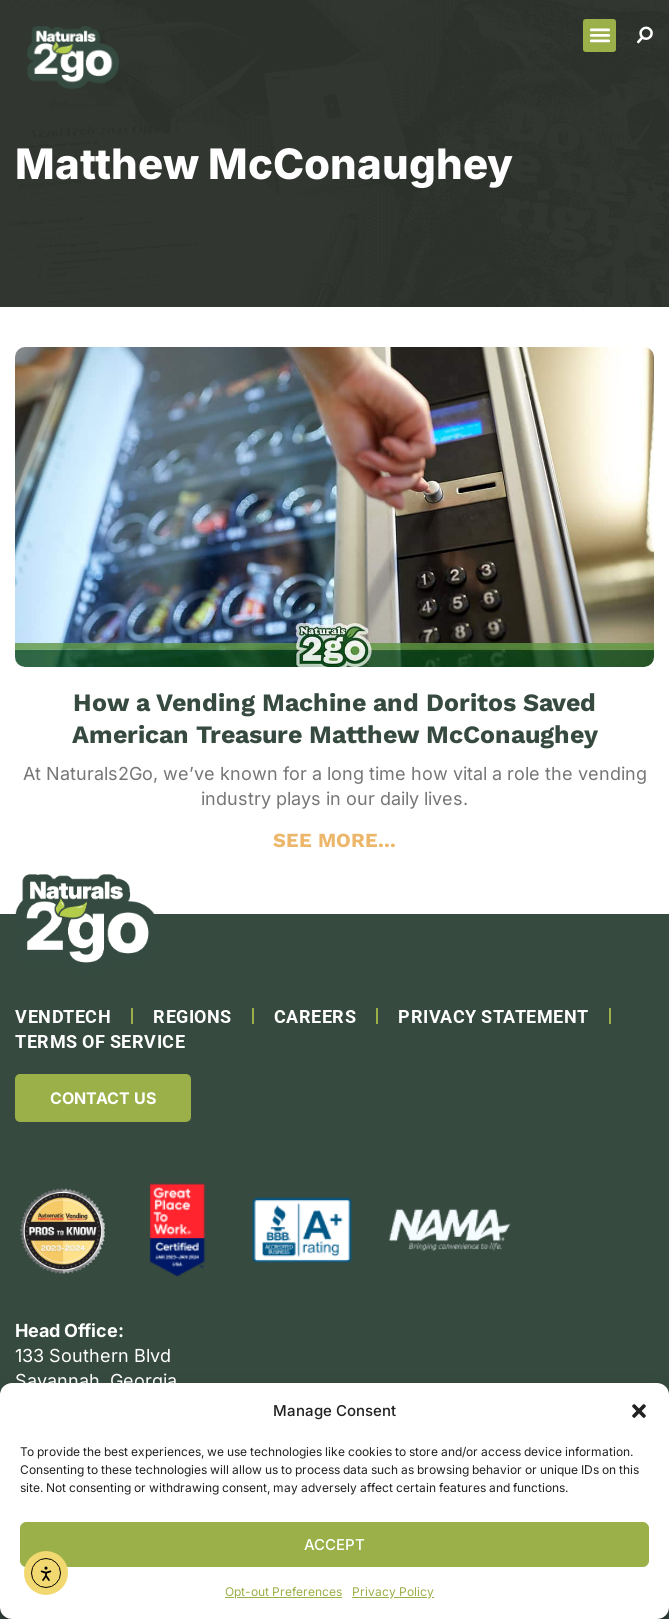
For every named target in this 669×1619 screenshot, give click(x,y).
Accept (334, 1544)
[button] (639, 1411)
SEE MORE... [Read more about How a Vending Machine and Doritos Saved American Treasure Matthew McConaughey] (334, 840)
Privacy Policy (393, 1591)
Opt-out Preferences (283, 1591)
